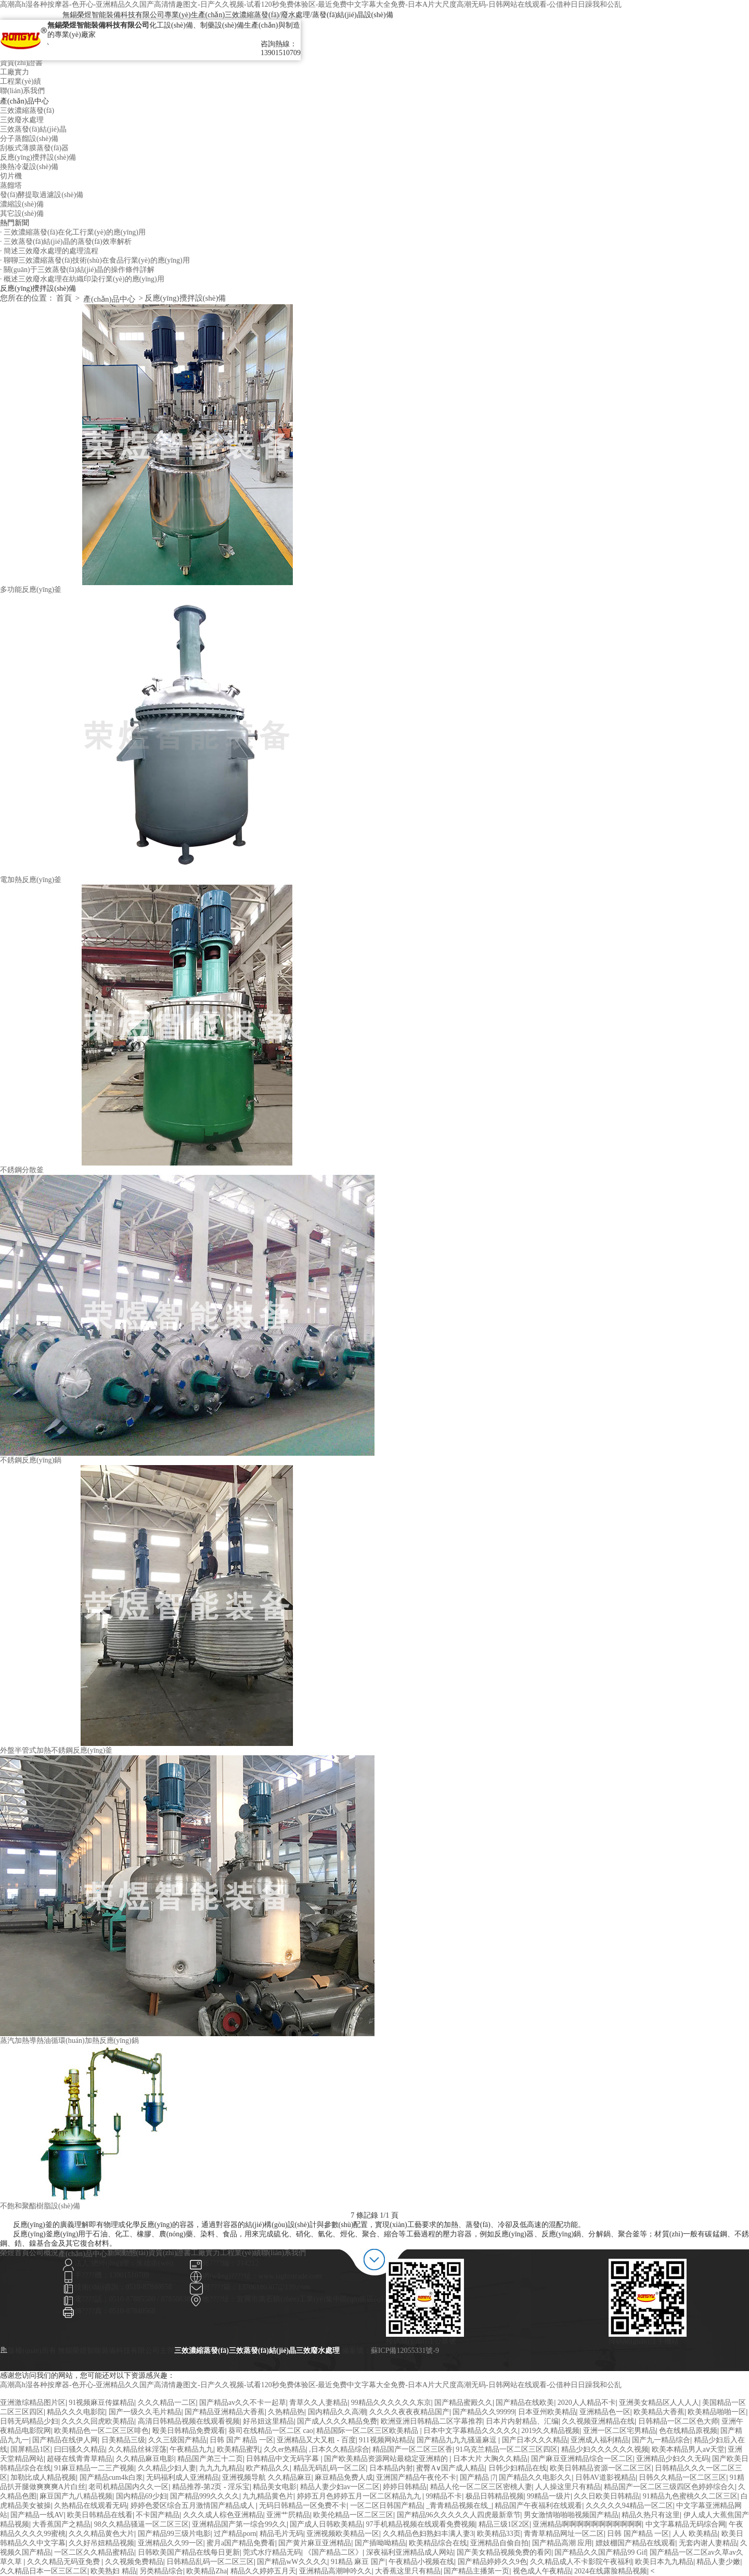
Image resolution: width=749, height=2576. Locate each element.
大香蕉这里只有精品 (408, 2571)
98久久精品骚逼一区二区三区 (141, 2524)
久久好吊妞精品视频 (101, 2543)
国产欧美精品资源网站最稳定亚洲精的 (387, 2459)
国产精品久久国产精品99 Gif (600, 2552)
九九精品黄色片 (267, 2496)
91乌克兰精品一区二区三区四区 (507, 2449)
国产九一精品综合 (661, 2440)
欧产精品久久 (268, 2468)
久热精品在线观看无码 (90, 2505)
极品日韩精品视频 (495, 2496)
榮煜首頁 (14, 2253)
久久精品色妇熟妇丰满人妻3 (428, 2534)
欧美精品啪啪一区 (717, 2412)
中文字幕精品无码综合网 (685, 2524)
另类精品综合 (161, 2571)
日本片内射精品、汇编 (522, 2421)
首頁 (64, 298)
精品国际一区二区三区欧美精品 (368, 2431)
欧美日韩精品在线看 (100, 2515)
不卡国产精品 (157, 2515)
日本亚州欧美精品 (547, 2412)
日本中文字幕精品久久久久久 (470, 2431)
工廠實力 (14, 72)
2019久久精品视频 (550, 2431)
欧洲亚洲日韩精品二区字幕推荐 (432, 2421)
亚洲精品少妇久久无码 (672, 2459)
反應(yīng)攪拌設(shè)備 (38, 157)
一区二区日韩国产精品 (386, 2505)
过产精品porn (235, 2534)
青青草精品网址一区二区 (564, 2534)
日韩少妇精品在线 (517, 2468)
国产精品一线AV (36, 2515)
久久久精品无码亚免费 (64, 2562)
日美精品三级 (123, 2440)
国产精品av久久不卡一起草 (242, 2402)
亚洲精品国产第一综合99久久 (239, 2524)
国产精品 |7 (478, 2477)
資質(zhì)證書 (21, 63)
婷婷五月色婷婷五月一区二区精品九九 (360, 2496)
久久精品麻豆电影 (145, 2459)
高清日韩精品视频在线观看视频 (189, 2421)
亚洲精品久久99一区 (170, 2543)
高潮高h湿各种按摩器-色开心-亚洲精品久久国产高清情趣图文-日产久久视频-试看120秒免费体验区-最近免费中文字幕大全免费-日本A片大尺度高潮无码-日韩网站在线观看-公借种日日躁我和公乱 (311, 4)
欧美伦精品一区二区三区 (353, 2515)
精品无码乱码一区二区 (329, 2468)
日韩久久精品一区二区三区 (682, 2477)
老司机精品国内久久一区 (128, 2487)
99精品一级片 (549, 2496)
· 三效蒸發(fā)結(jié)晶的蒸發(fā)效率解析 (66, 241)
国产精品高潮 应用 (562, 2543)
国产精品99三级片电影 (174, 2534)
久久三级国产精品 (177, 2440)
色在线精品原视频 (688, 2431)
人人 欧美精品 (695, 2534)
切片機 (11, 176)
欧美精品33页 (499, 2534)
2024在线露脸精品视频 (610, 2571)
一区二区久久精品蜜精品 (94, 2552)
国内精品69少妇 (141, 2496)
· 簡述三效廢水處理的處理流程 (49, 251)
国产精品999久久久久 (204, 2496)
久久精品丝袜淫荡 (137, 2449)
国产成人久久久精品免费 (337, 2421)
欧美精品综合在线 (438, 2543)
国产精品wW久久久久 (292, 2562)
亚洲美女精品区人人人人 (659, 2402)
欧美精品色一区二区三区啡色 (101, 2431)
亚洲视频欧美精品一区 (342, 2534)
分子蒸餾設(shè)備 (29, 139)
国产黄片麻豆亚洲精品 (314, 2543)
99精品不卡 (443, 2496)
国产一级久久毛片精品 (145, 2412)
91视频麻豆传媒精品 (101, 2402)
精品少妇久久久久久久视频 (605, 2449)
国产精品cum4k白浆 (111, 2477)
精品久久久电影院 (76, 2412)
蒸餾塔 (11, 185)
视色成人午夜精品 (542, 2571)
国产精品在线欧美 (525, 2402)
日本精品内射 (391, 2468)
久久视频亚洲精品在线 (598, 2421)
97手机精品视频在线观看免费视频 (420, 2524)
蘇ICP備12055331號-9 (405, 2350)
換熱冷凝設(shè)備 (29, 167)
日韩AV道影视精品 (605, 2477)
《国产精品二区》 (333, 2552)
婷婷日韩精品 (405, 2487)
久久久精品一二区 (167, 2402)
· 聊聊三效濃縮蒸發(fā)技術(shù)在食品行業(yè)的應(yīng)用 (95, 260)
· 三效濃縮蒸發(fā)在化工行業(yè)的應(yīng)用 (73, 232)
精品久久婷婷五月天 (263, 2571)
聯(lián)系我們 (22, 91)
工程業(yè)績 (20, 81)
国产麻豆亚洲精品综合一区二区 (582, 2459)
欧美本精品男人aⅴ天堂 (688, 2449)
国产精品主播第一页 (476, 2571)
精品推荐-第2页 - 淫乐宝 (211, 2487)
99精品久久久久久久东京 (391, 2402)
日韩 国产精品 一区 (638, 2534)
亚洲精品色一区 (604, 2412)
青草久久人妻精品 (318, 2402)
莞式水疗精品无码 (272, 2552)
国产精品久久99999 (483, 2412)
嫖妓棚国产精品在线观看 (636, 2543)
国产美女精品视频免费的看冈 (504, 2552)
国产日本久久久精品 (534, 2440)
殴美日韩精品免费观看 (188, 2431)
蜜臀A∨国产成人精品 (450, 2468)
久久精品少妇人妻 (167, 2468)
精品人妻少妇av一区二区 (340, 2487)
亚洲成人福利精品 (600, 2440)
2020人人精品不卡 (587, 2402)
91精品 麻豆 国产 (358, 2562)
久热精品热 (286, 2412)
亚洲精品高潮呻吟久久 (335, 2571)
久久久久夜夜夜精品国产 (409, 2412)
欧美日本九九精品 (664, 2562)
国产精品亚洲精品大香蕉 (225, 2412)
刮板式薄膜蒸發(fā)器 (34, 148)
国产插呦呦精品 (380, 2543)
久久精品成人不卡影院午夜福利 (581, 2562)
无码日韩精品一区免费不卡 (302, 2505)
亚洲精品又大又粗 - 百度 (316, 2440)
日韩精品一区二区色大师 (678, 2421)
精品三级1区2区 (504, 2524)
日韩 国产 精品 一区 (242, 2440)
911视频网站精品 (386, 2440)
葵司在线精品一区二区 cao (270, 2431)
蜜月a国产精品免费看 (240, 2543)
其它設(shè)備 (22, 213)
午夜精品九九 (191, 2449)
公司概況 (43, 2253)
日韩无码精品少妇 (29, 2421)
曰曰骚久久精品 (79, 2449)
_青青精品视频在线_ (459, 2505)
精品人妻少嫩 (718, 2562)
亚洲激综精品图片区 (33, 2402)
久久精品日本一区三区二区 (43, 2571)
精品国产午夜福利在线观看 (538, 2505)
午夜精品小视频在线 (421, 2562)
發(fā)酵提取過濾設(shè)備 (41, 195)
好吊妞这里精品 (268, 2421)
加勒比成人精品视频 (43, 2477)
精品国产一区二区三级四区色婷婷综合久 (669, 2487)
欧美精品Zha (206, 2571)
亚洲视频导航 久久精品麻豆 (267, 2477)
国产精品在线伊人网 (65, 2440)
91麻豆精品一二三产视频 (94, 2468)
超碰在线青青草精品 (79, 2459)
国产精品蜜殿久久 (463, 2402)
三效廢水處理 (22, 120)
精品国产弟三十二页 (210, 2459)
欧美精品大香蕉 (659, 2412)
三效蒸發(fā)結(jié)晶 (33, 129)
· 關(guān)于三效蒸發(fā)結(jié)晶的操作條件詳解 (77, 270)
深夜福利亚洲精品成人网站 (410, 2552)
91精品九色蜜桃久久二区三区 (690, 2496)
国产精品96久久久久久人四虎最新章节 (459, 2515)
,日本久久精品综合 (339, 2449)
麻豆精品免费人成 (344, 2477)
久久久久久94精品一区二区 (629, 2505)
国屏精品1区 (30, 2449)
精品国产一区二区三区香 (412, 2449)
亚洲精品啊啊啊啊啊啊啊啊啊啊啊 (587, 2524)
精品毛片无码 (281, 2534)
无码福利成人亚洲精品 (182, 2477)
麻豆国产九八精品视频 (76, 2496)
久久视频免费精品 (134, 2562)
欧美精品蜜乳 (239, 2449)
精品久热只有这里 (651, 2515)
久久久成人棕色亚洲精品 (223, 2515)
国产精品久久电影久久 (535, 2477)
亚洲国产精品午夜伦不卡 (416, 2477)
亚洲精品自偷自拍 (499, 2543)
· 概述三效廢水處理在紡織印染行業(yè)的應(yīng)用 (82, 279)
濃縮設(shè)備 (22, 204)
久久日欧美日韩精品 (606, 2496)
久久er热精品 (285, 2449)
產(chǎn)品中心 (109, 299)
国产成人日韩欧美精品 (326, 2524)
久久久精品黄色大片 (101, 2534)
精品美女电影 (274, 2487)
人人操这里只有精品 (568, 2487)
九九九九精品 (221, 2468)
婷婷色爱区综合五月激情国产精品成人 (193, 2505)
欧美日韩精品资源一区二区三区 (601, 2468)
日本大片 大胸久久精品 (490, 2459)
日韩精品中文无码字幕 (283, 2459)
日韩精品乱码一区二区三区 (210, 2562)
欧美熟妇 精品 (113, 2571)
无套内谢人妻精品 (708, 2543)
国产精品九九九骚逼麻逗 (458, 2440)
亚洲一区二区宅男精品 (619, 2431)
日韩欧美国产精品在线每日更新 (189, 2552)
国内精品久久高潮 (337, 2412)
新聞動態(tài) (127, 2253)
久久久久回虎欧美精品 (97, 2421)
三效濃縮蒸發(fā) (27, 110)
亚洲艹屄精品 (288, 2515)
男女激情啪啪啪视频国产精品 (571, 2515)
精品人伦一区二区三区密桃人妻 (481, 2487)
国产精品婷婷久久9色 (492, 2562)
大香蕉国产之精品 (61, 2524)
